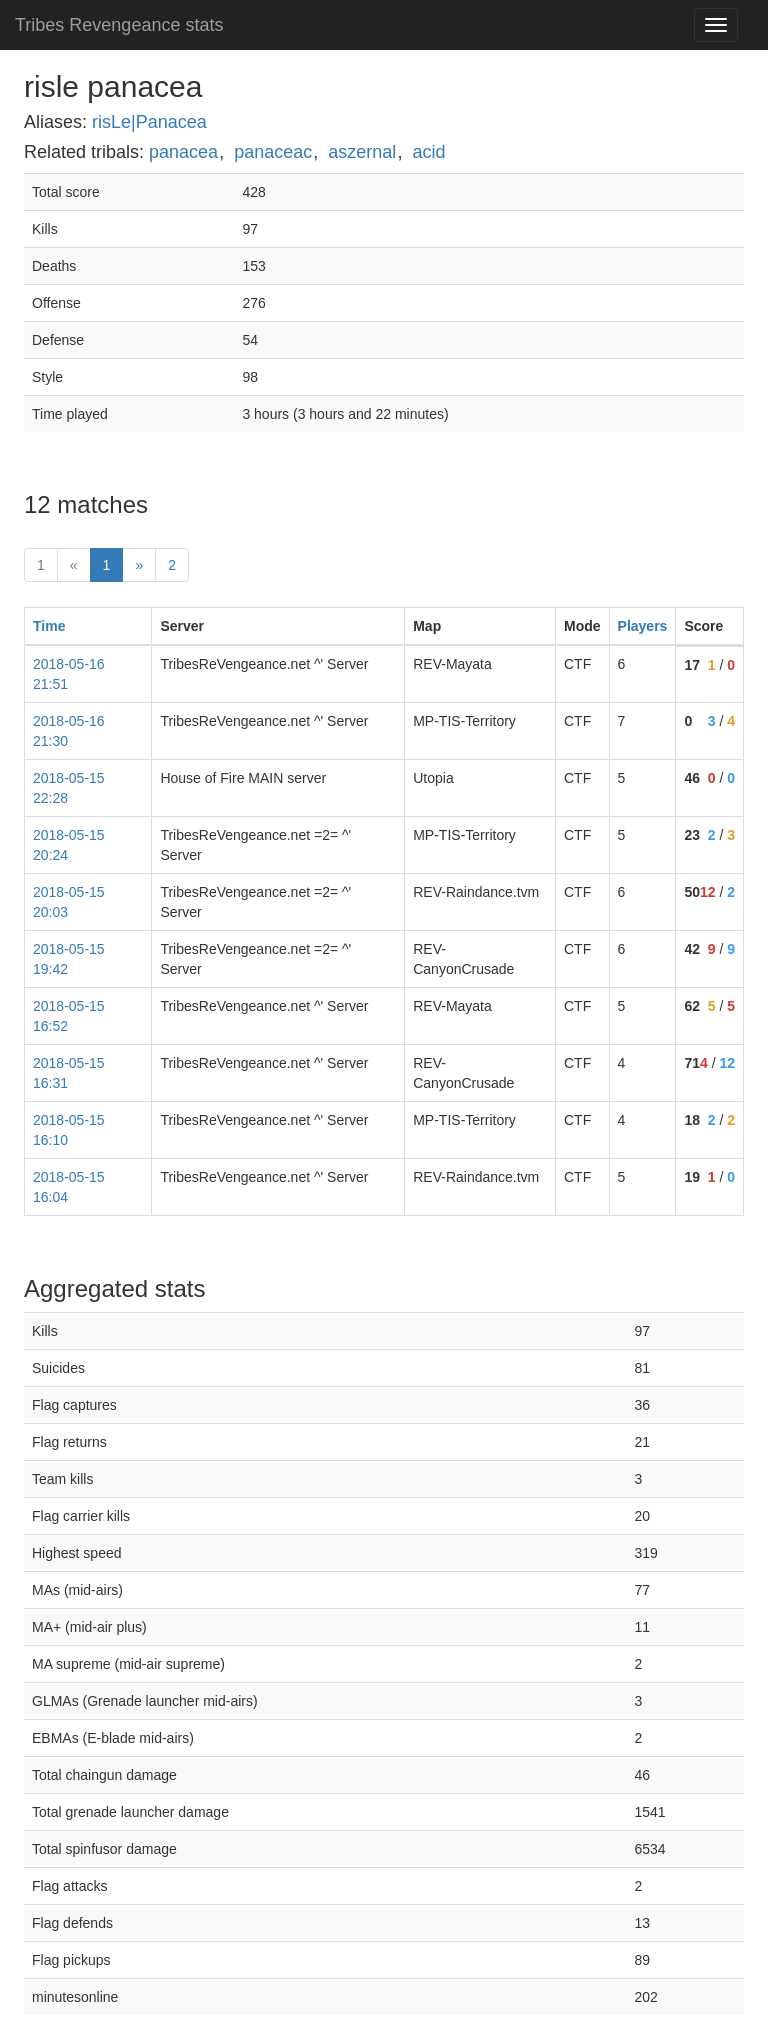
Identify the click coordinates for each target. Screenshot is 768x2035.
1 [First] (41, 565)
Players (643, 626)
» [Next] (139, 565)
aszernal (362, 152)
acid (428, 152)
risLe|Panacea (149, 122)
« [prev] (74, 565)
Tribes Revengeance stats (119, 25)
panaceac (273, 152)
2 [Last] (172, 565)
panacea (183, 152)
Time (49, 626)
